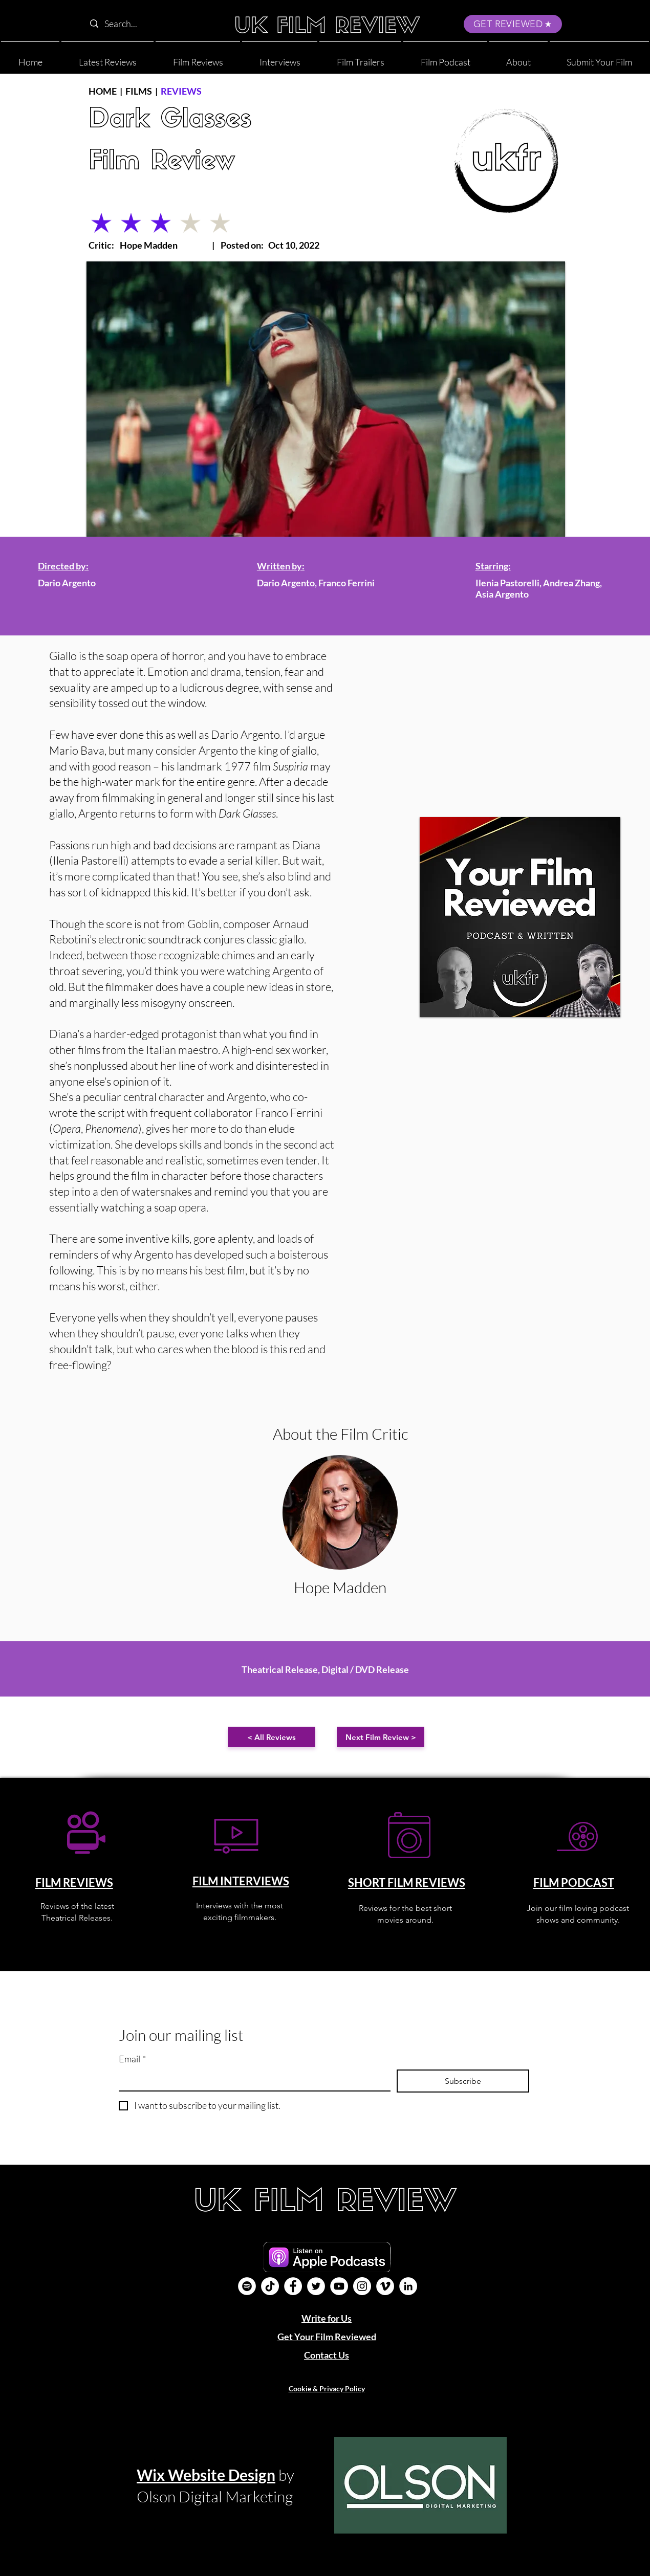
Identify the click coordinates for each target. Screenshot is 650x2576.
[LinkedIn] (408, 2286)
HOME (103, 91)
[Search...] (150, 23)
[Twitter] (316, 2286)
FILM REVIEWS (74, 1882)
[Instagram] (362, 2286)
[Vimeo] (385, 2286)
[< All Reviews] (271, 1737)
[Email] (251, 2079)
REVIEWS (181, 91)
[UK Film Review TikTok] (270, 2286)
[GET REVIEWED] (513, 24)
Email (132, 2059)
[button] (518, 57)
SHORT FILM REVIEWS (406, 1882)
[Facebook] (293, 2286)
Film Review (162, 162)
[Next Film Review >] (380, 1737)
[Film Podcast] (247, 2286)
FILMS (138, 91)
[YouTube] (339, 2286)
